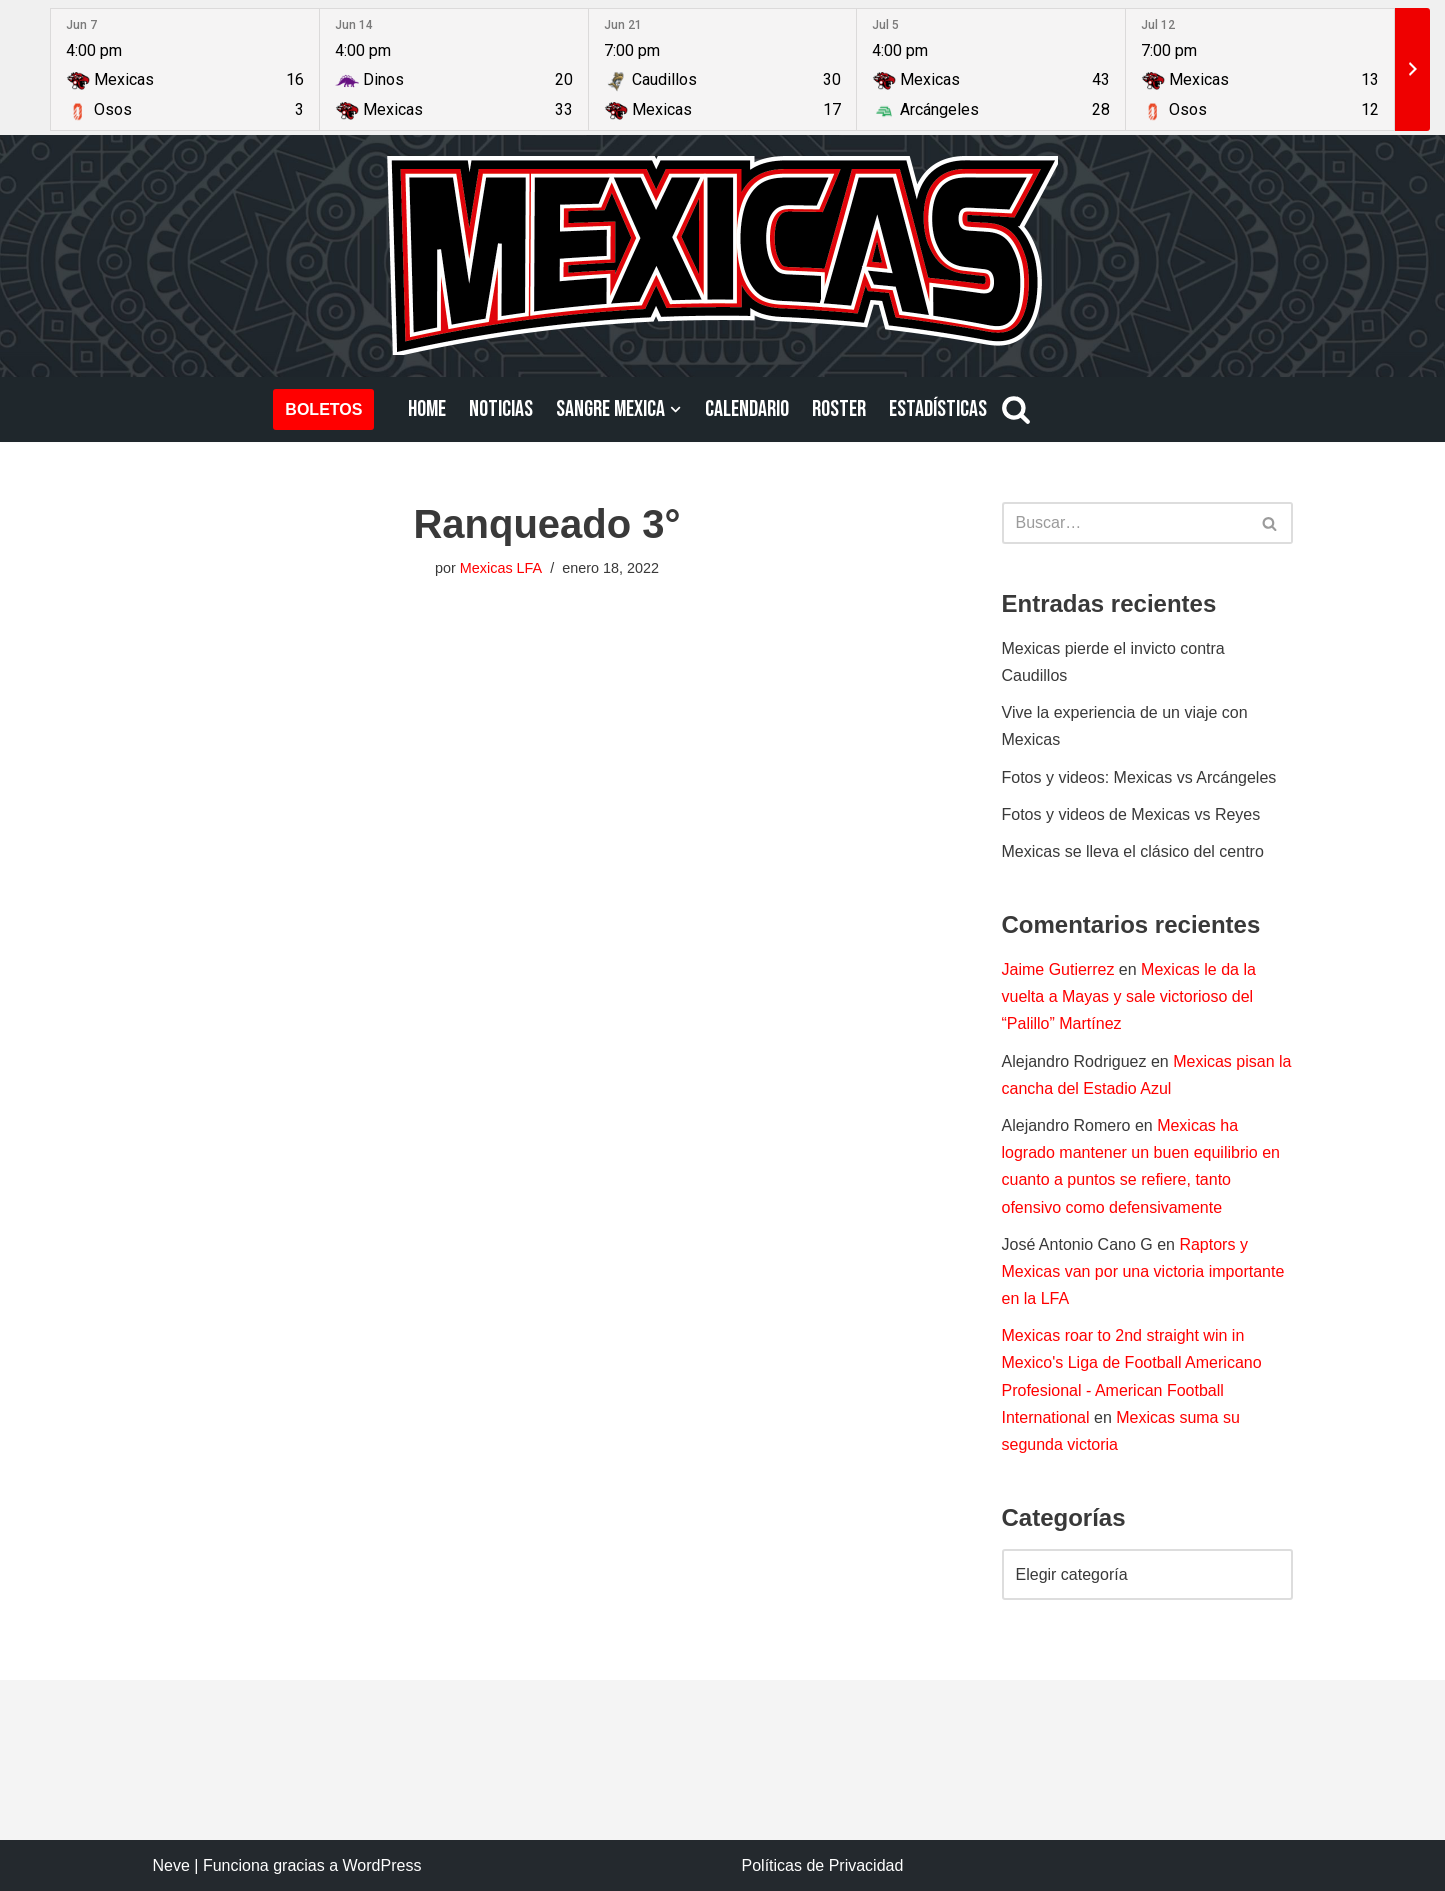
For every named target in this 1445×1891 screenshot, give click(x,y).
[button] (675, 409)
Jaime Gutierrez (1058, 969)
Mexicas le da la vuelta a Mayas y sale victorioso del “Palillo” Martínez (1129, 996)
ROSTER (839, 409)
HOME (427, 409)
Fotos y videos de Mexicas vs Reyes (1131, 814)
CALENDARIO (747, 409)
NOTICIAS (501, 409)
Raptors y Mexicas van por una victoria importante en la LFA (1143, 1271)
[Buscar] (1016, 409)
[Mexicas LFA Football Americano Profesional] (723, 255)
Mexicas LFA (501, 568)
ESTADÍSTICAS (938, 409)
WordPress (382, 1865)
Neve (171, 1865)
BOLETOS (323, 409)
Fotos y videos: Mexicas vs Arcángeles (1139, 777)
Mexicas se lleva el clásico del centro (1133, 851)
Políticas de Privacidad (823, 1865)
